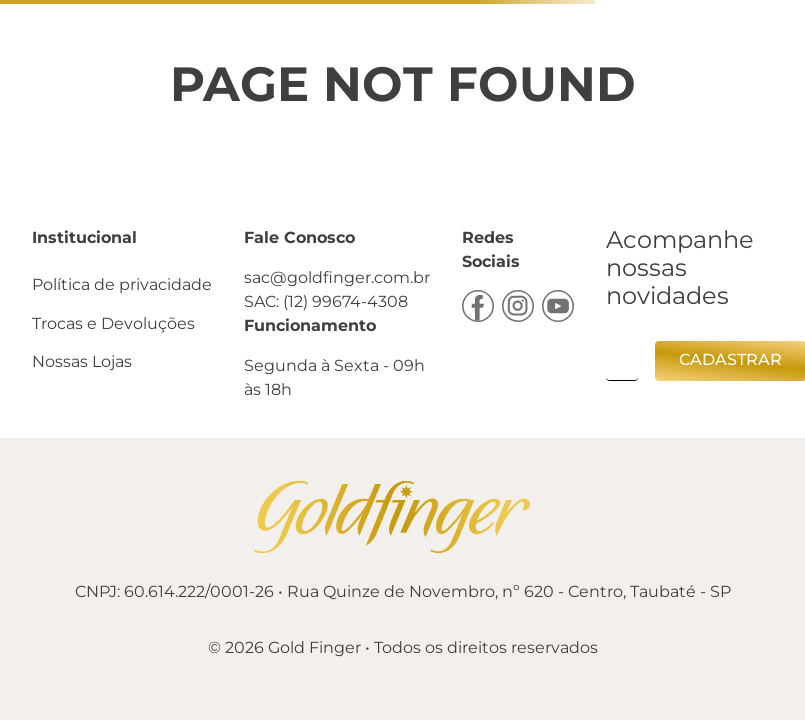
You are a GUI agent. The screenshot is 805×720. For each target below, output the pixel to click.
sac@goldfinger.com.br (337, 277)
